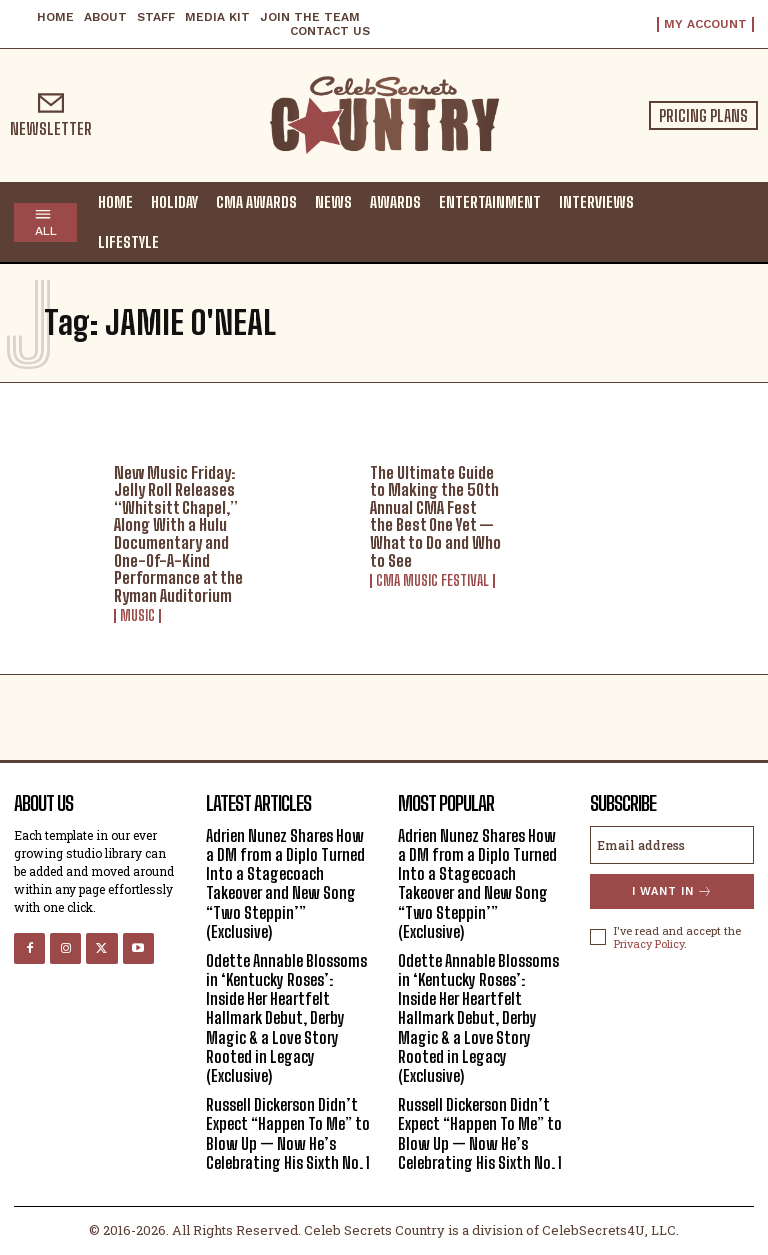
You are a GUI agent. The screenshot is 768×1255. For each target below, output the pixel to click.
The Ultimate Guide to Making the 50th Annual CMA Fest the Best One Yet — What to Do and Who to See (435, 516)
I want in (672, 891)
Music (137, 616)
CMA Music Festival (432, 581)
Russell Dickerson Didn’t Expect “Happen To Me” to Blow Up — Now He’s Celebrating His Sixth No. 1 (288, 1133)
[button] (734, 221)
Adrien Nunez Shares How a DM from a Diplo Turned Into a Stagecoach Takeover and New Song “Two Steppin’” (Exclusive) (285, 883)
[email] (672, 845)
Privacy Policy (649, 943)
